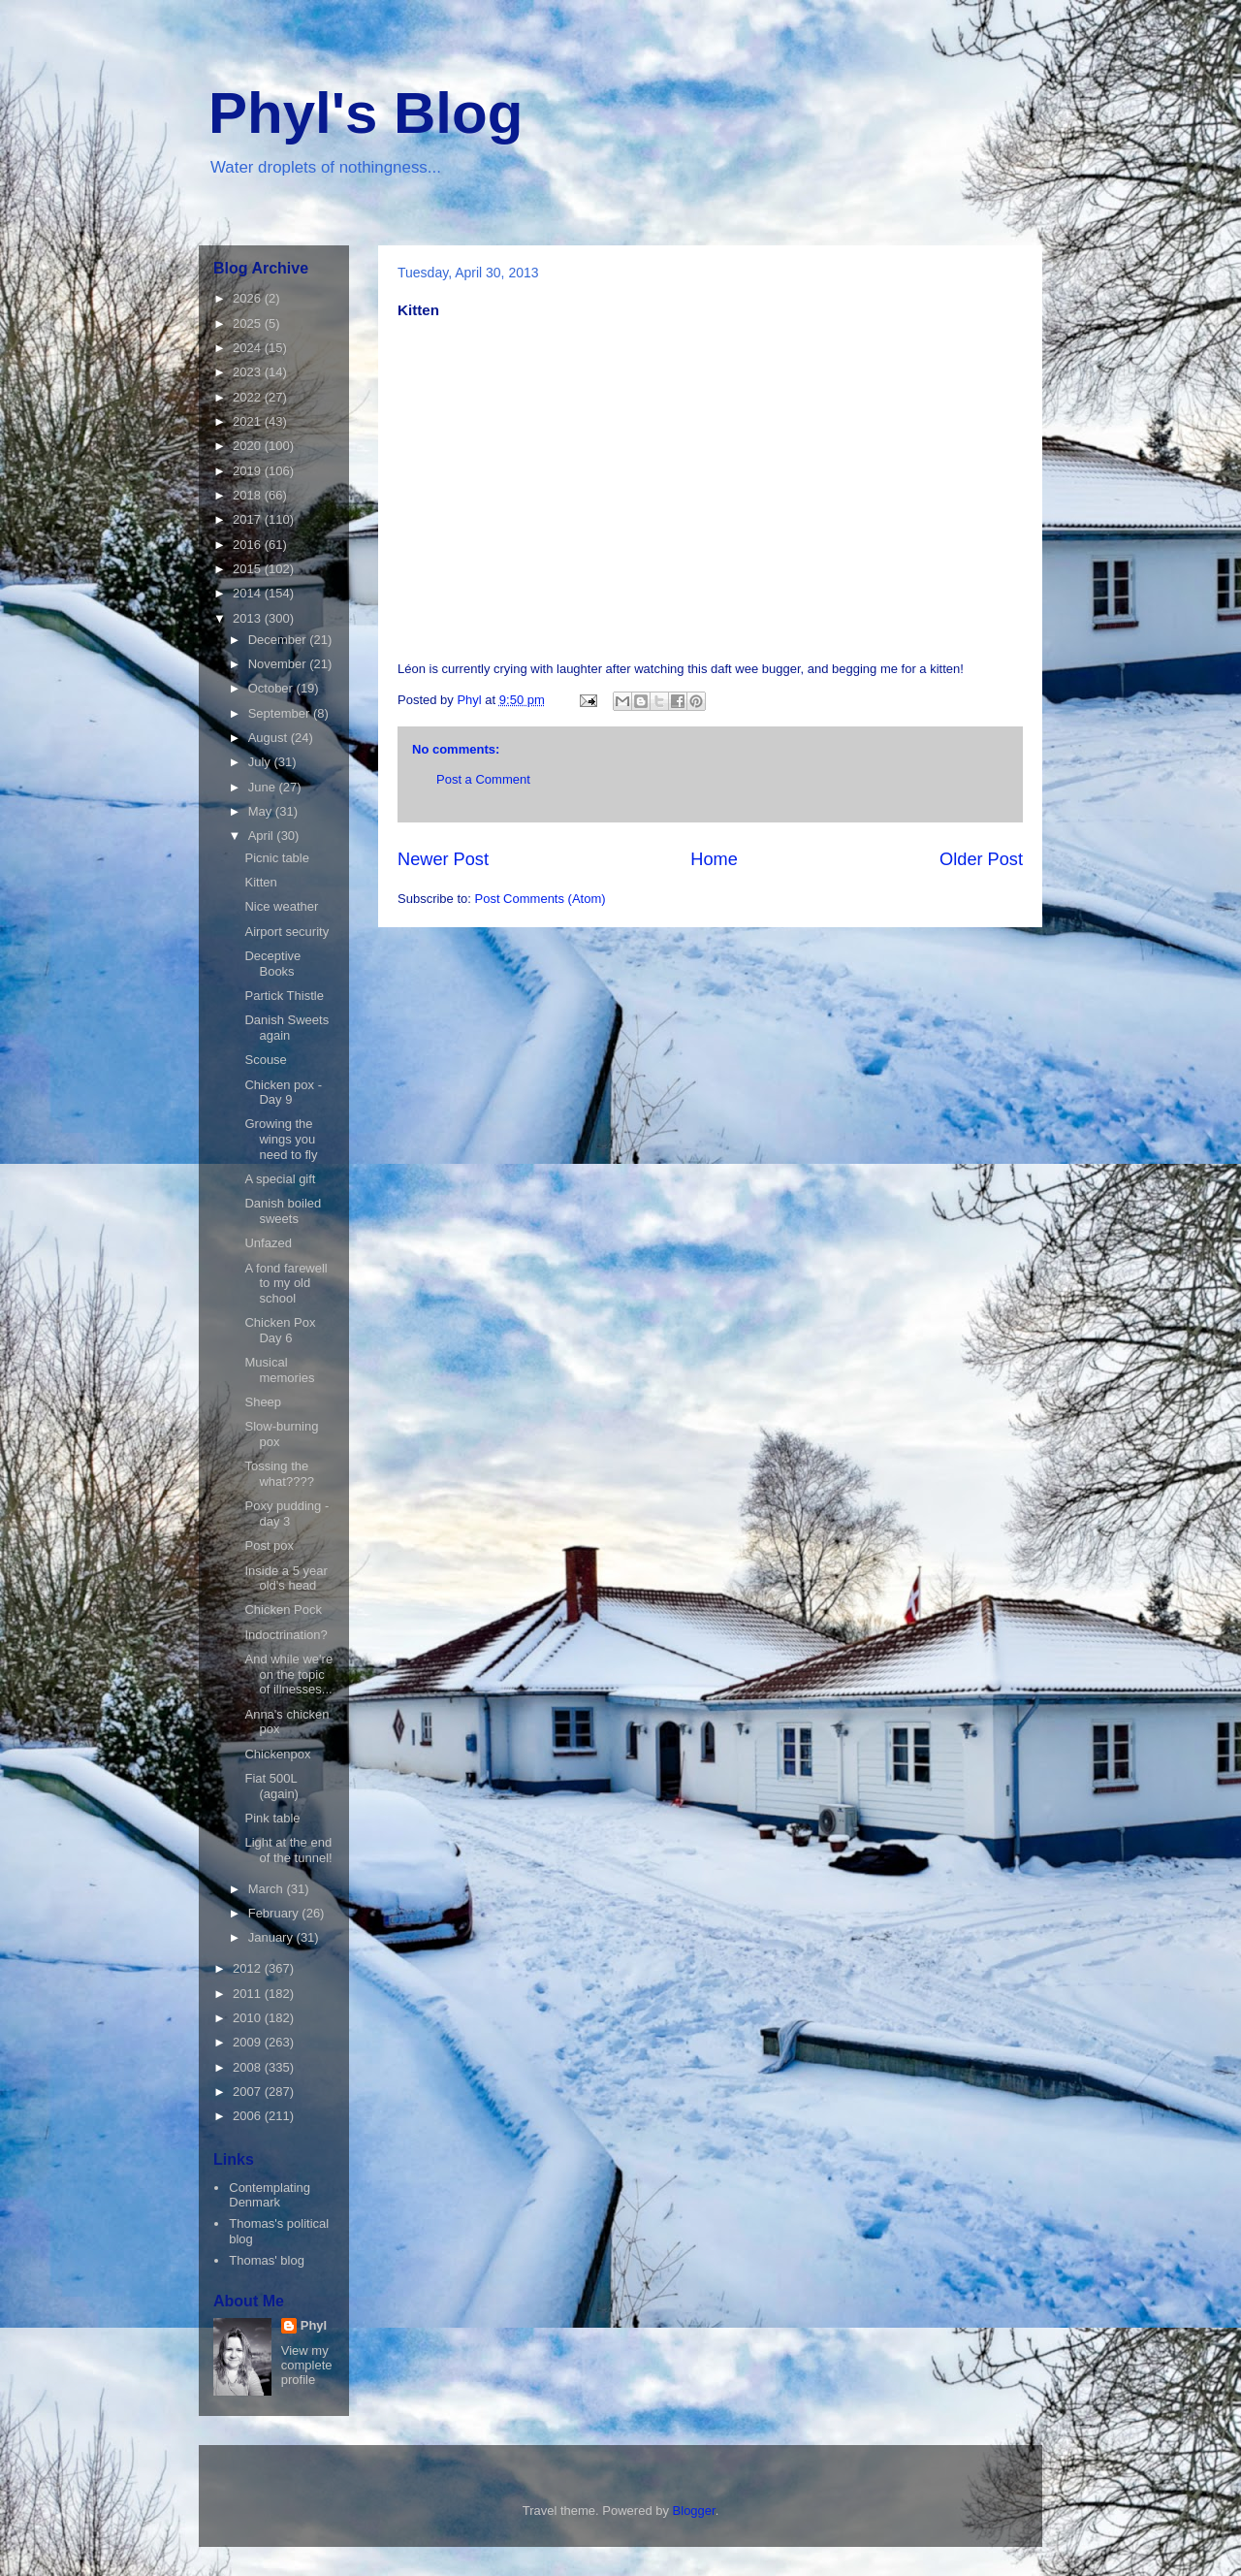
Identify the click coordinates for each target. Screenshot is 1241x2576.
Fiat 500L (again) (271, 1786)
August (269, 737)
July (261, 762)
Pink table (272, 1818)
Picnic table (276, 858)
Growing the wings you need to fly (280, 1138)
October (272, 688)
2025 (249, 323)
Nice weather (281, 906)
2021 (249, 421)
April (262, 835)
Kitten (260, 882)
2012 (249, 1968)
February (275, 1913)
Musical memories (279, 1370)
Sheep (262, 1402)
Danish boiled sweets (282, 1211)
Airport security (286, 931)
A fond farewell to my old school (285, 1283)
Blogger (694, 2510)
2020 (249, 445)
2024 (249, 347)
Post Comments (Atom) (540, 898)
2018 (249, 495)
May (261, 811)
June (263, 787)
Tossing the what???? (278, 1474)
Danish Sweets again (286, 1028)
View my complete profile (307, 2365)
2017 (249, 519)
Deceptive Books (272, 964)
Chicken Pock (282, 1609)
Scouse (265, 1059)
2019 (249, 471)
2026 (249, 298)
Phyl (314, 2325)
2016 (249, 544)
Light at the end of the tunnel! (288, 1850)
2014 (249, 593)
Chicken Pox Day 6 (279, 1330)
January (272, 1937)
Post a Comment (483, 779)
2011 (249, 1993)
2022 (249, 397)
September (280, 713)
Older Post (981, 859)
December (279, 639)
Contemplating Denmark (269, 2195)
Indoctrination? (285, 1634)
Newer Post (443, 859)
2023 (249, 372)
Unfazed (267, 1243)
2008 (249, 2067)
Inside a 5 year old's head (285, 1578)
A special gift (279, 1179)
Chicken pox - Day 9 (282, 1093)
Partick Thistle (283, 995)
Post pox (269, 1545)
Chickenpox (277, 1754)
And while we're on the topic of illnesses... (288, 1674)
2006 (249, 2116)
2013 (249, 618)
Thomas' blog (266, 2260)
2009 (249, 2042)
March (267, 1889)
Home (714, 859)
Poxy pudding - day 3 (286, 1513)
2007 (249, 2091)
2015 (249, 569)
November (279, 664)
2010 (249, 2018)
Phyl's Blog (365, 112)
